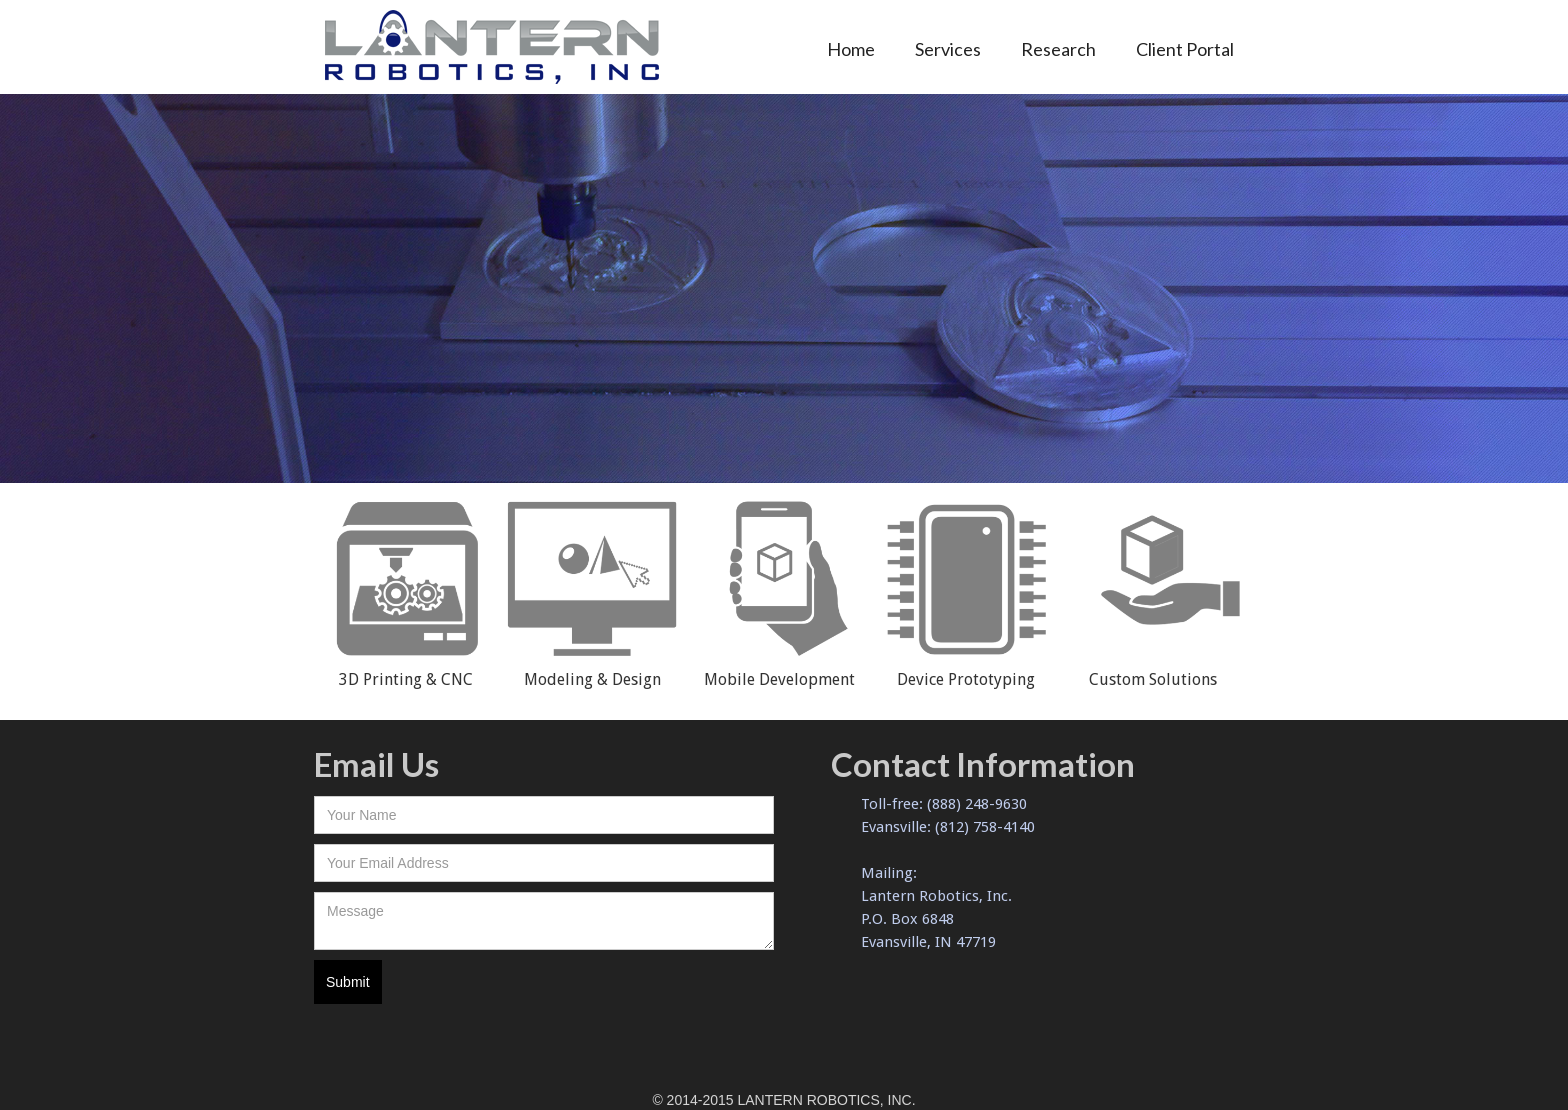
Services (948, 49)
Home (851, 49)
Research (1058, 49)
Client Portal (1185, 49)
